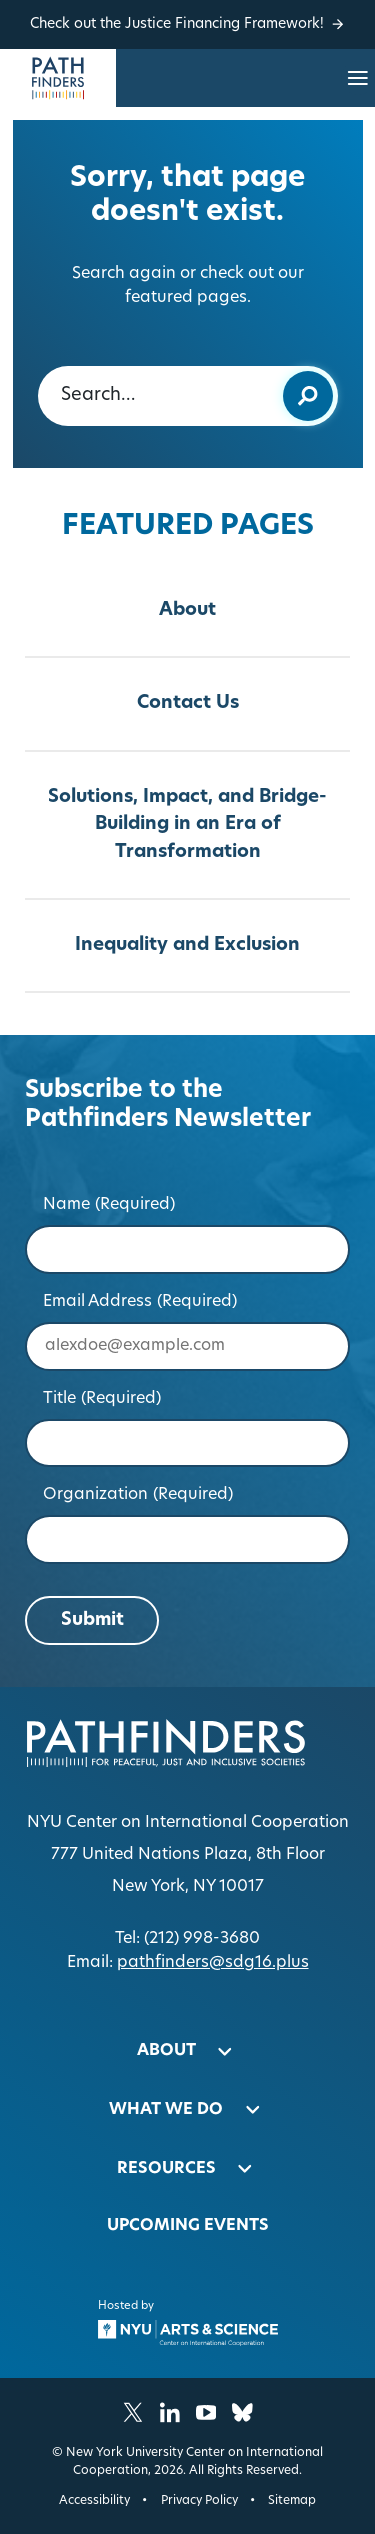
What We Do (166, 2110)
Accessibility (94, 2501)
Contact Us (188, 703)
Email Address (140, 1302)
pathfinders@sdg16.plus (213, 1963)
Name (109, 1205)
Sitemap (292, 2501)
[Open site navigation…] (358, 78)
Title (102, 1399)
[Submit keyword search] (308, 396)
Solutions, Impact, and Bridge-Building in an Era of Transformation (187, 825)
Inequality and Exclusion (187, 945)
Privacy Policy (199, 2501)
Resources (166, 2169)
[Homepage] (58, 78)
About (187, 610)
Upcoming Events (188, 2226)
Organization (138, 1495)
